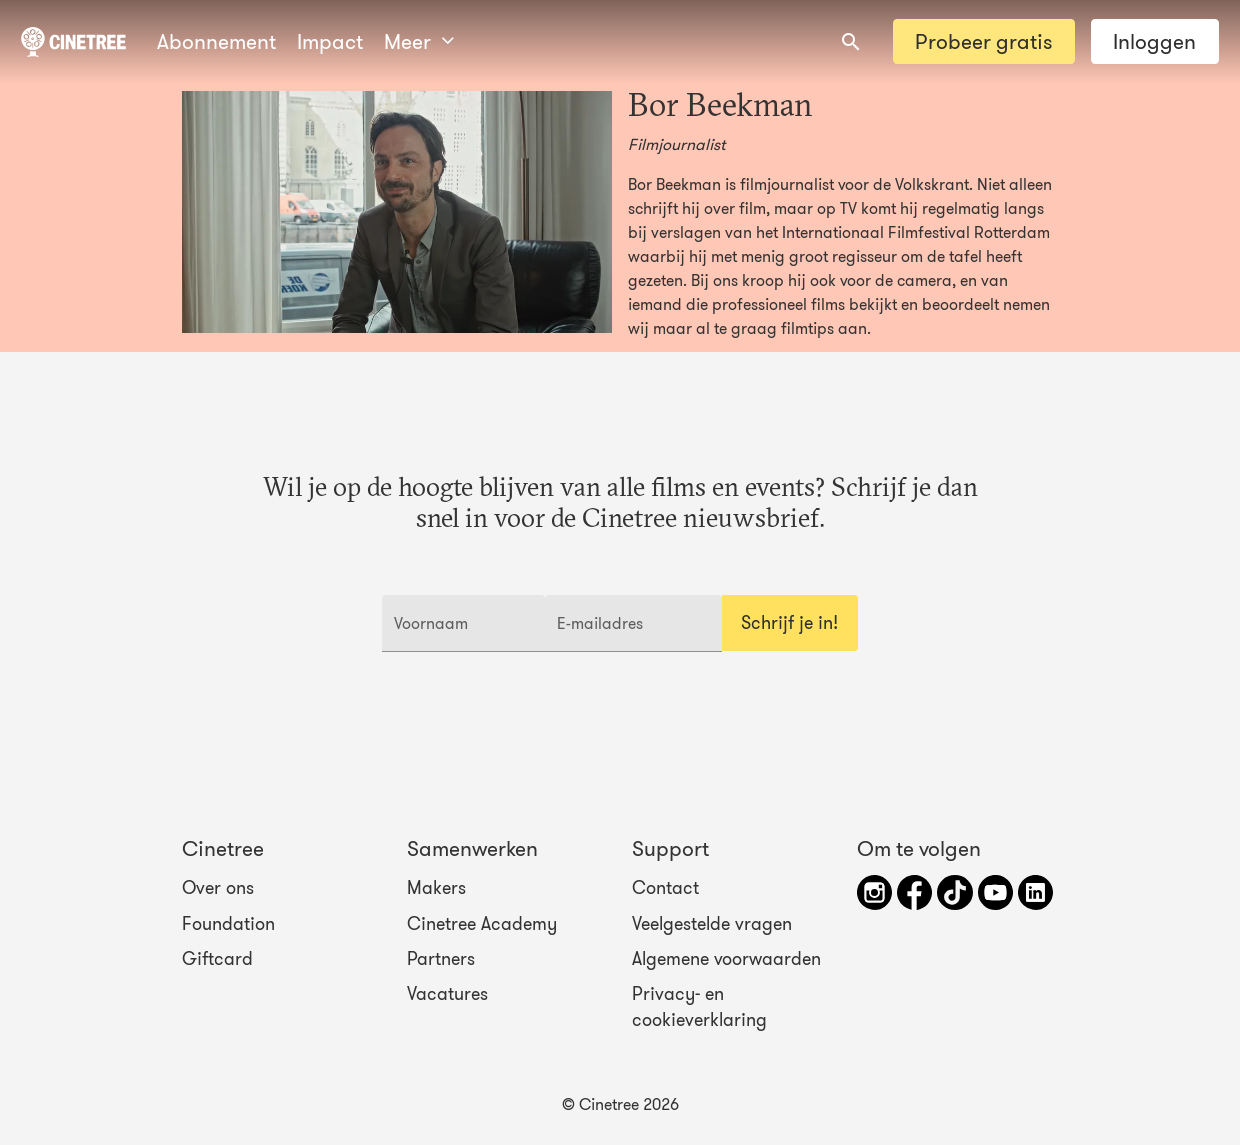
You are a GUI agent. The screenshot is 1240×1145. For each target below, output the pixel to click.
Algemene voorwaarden (726, 959)
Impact (330, 41)
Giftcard (217, 959)
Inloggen (1154, 41)
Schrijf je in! (789, 623)
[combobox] (851, 42)
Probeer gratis (983, 41)
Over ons (218, 888)
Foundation (228, 923)
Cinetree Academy (482, 923)
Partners (441, 959)
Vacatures (447, 994)
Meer (419, 41)
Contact (665, 888)
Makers (436, 888)
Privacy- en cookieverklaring (699, 1007)
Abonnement (216, 41)
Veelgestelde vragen (712, 923)
